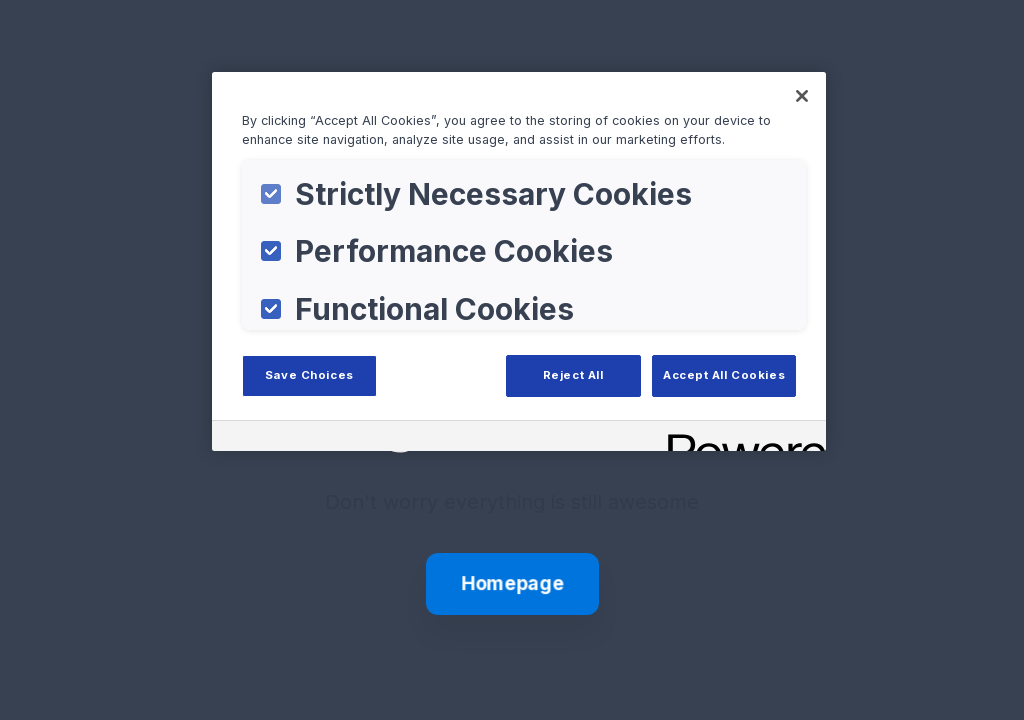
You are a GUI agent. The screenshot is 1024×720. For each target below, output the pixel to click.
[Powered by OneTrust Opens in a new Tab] (740, 438)
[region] (519, 261)
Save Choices (309, 375)
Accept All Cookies (724, 375)
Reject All (573, 375)
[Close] (802, 96)
